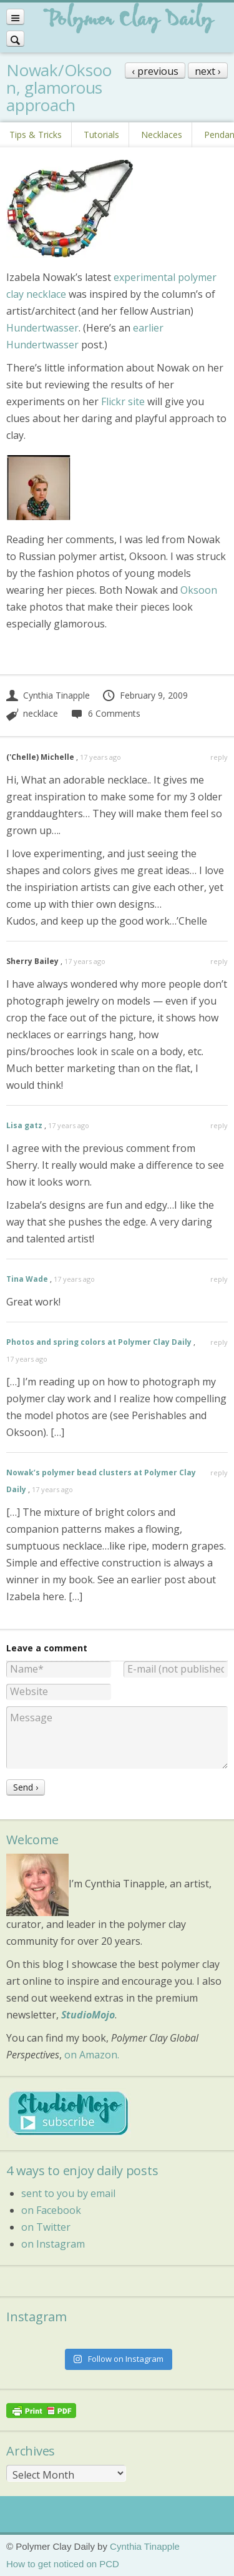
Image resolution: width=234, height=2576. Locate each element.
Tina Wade (27, 1279)
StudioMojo (88, 2015)
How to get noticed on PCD (62, 2564)
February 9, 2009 (144, 695)
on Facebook (51, 2210)
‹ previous (155, 71)
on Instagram (53, 2244)
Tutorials (101, 134)
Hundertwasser (42, 328)
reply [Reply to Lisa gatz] (219, 1125)
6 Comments (105, 713)
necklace (40, 713)
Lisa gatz (24, 1125)
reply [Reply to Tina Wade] (219, 1279)
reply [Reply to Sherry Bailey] (219, 961)
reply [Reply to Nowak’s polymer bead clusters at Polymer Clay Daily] (219, 1472)
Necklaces (161, 134)
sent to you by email (68, 2193)
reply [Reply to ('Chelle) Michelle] (219, 757)
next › (208, 71)
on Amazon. (91, 2055)
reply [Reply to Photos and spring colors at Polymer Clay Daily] (219, 1342)
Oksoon (198, 590)
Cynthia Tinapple (48, 695)
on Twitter (46, 2227)
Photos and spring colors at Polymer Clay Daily (99, 1342)
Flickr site (123, 401)
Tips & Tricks (35, 134)
